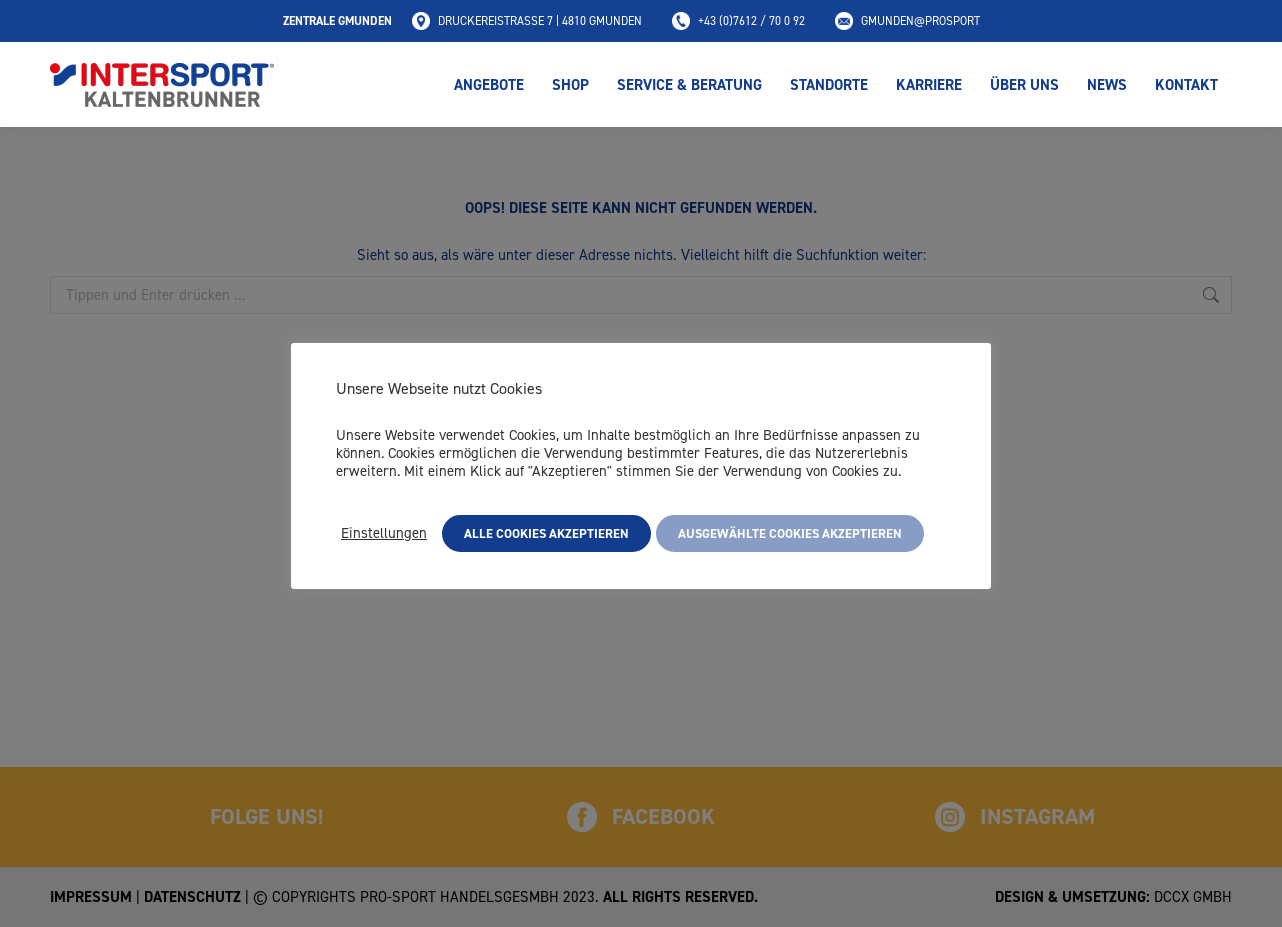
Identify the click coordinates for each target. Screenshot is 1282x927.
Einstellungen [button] (384, 533)
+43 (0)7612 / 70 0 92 (738, 21)
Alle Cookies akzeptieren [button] (546, 533)
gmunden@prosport (907, 21)
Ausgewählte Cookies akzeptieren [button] (790, 533)
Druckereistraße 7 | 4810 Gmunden (527, 21)
